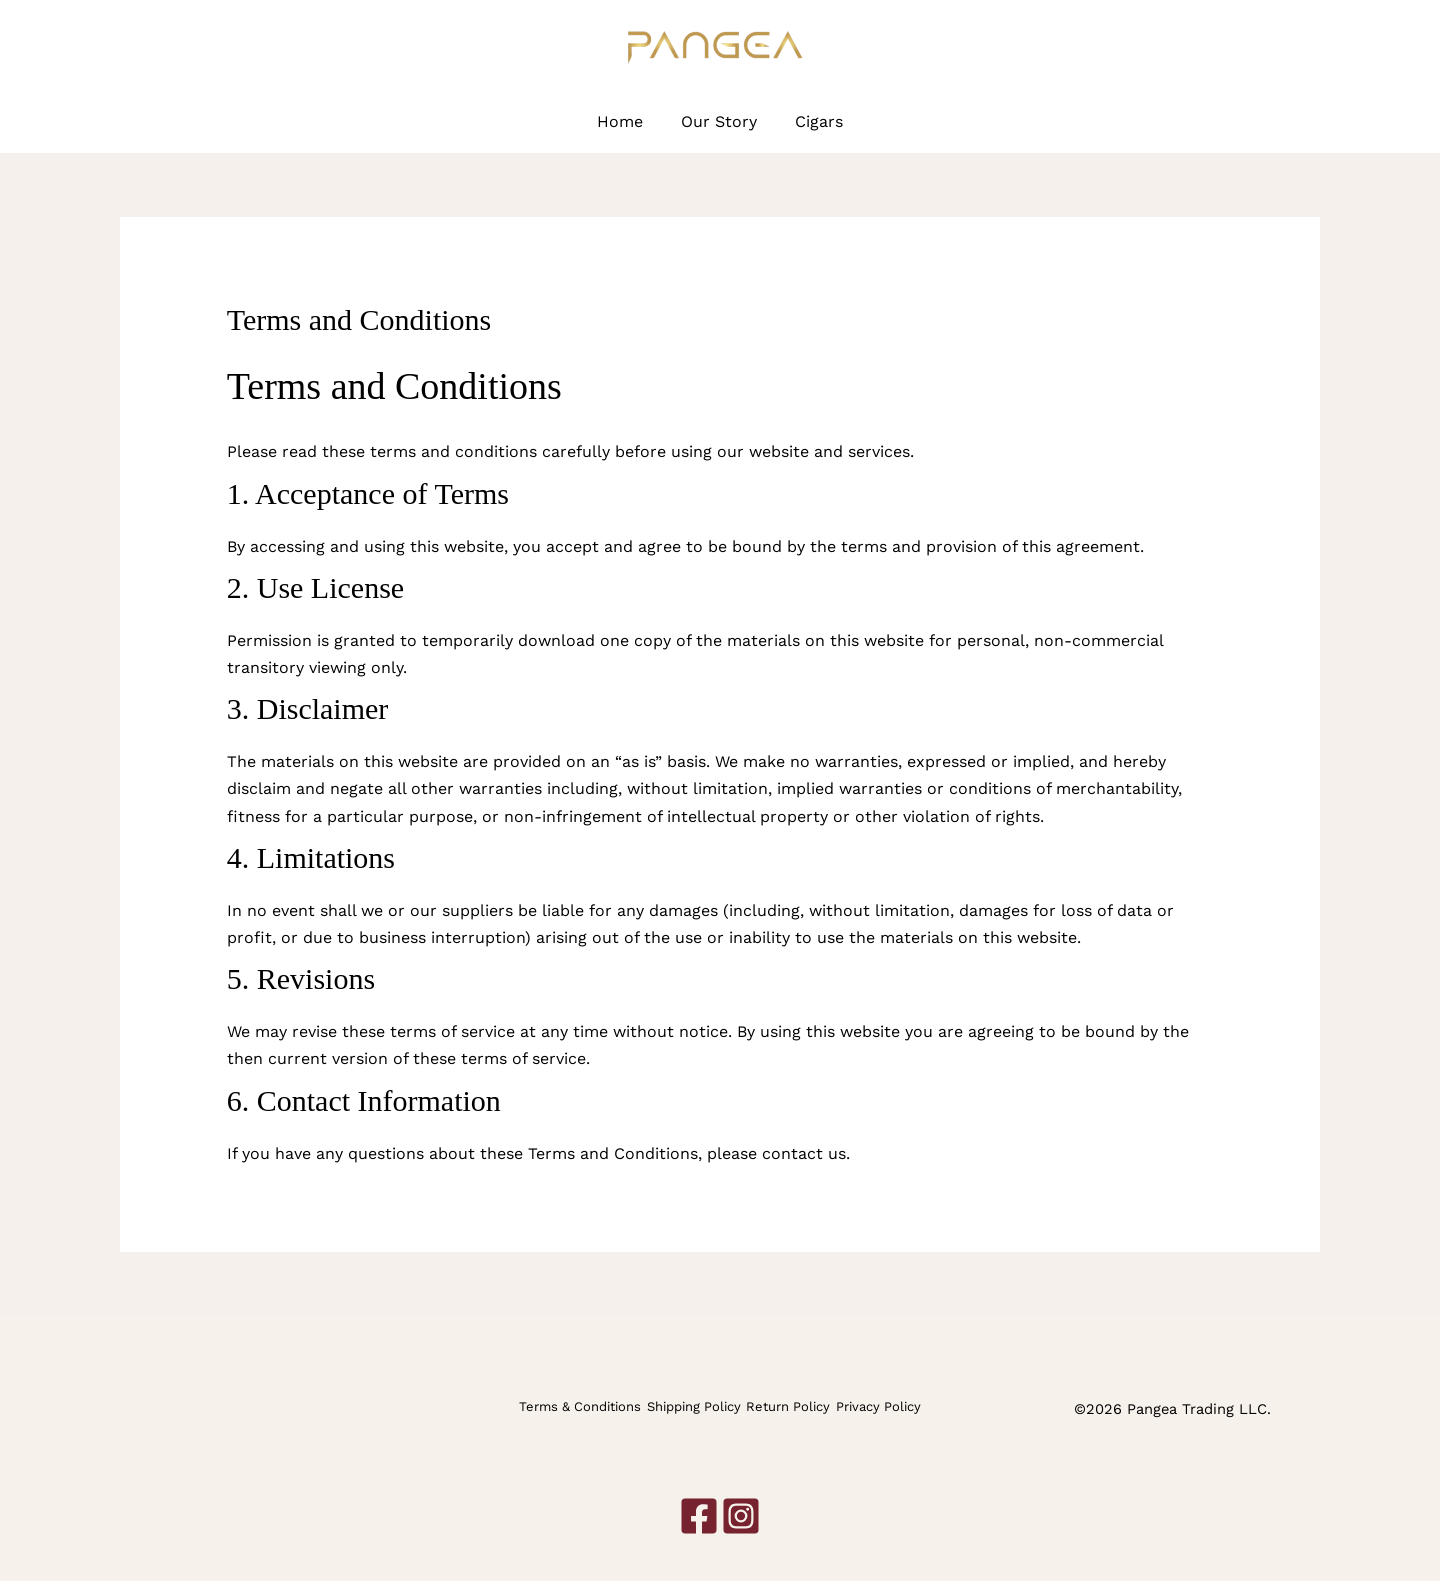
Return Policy (789, 1408)
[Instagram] (1309, 47)
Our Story (719, 121)
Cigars (813, 121)
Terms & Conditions (579, 1408)
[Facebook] (1276, 47)
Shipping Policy (693, 1408)
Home (626, 121)
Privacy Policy (879, 1408)
